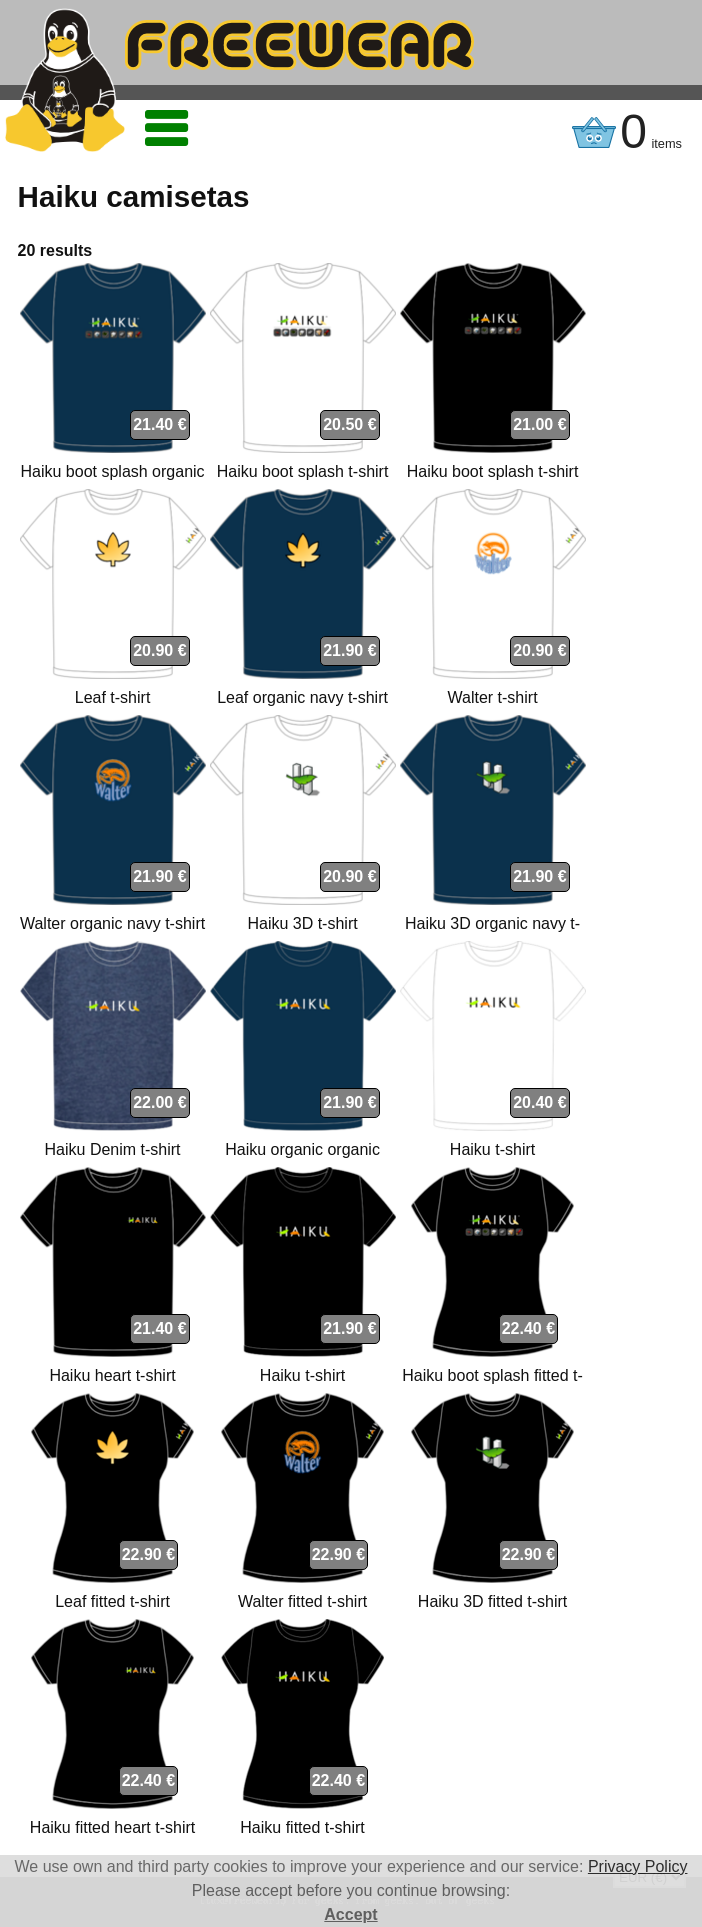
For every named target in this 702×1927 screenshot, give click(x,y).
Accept (350, 1914)
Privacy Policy (638, 1866)
